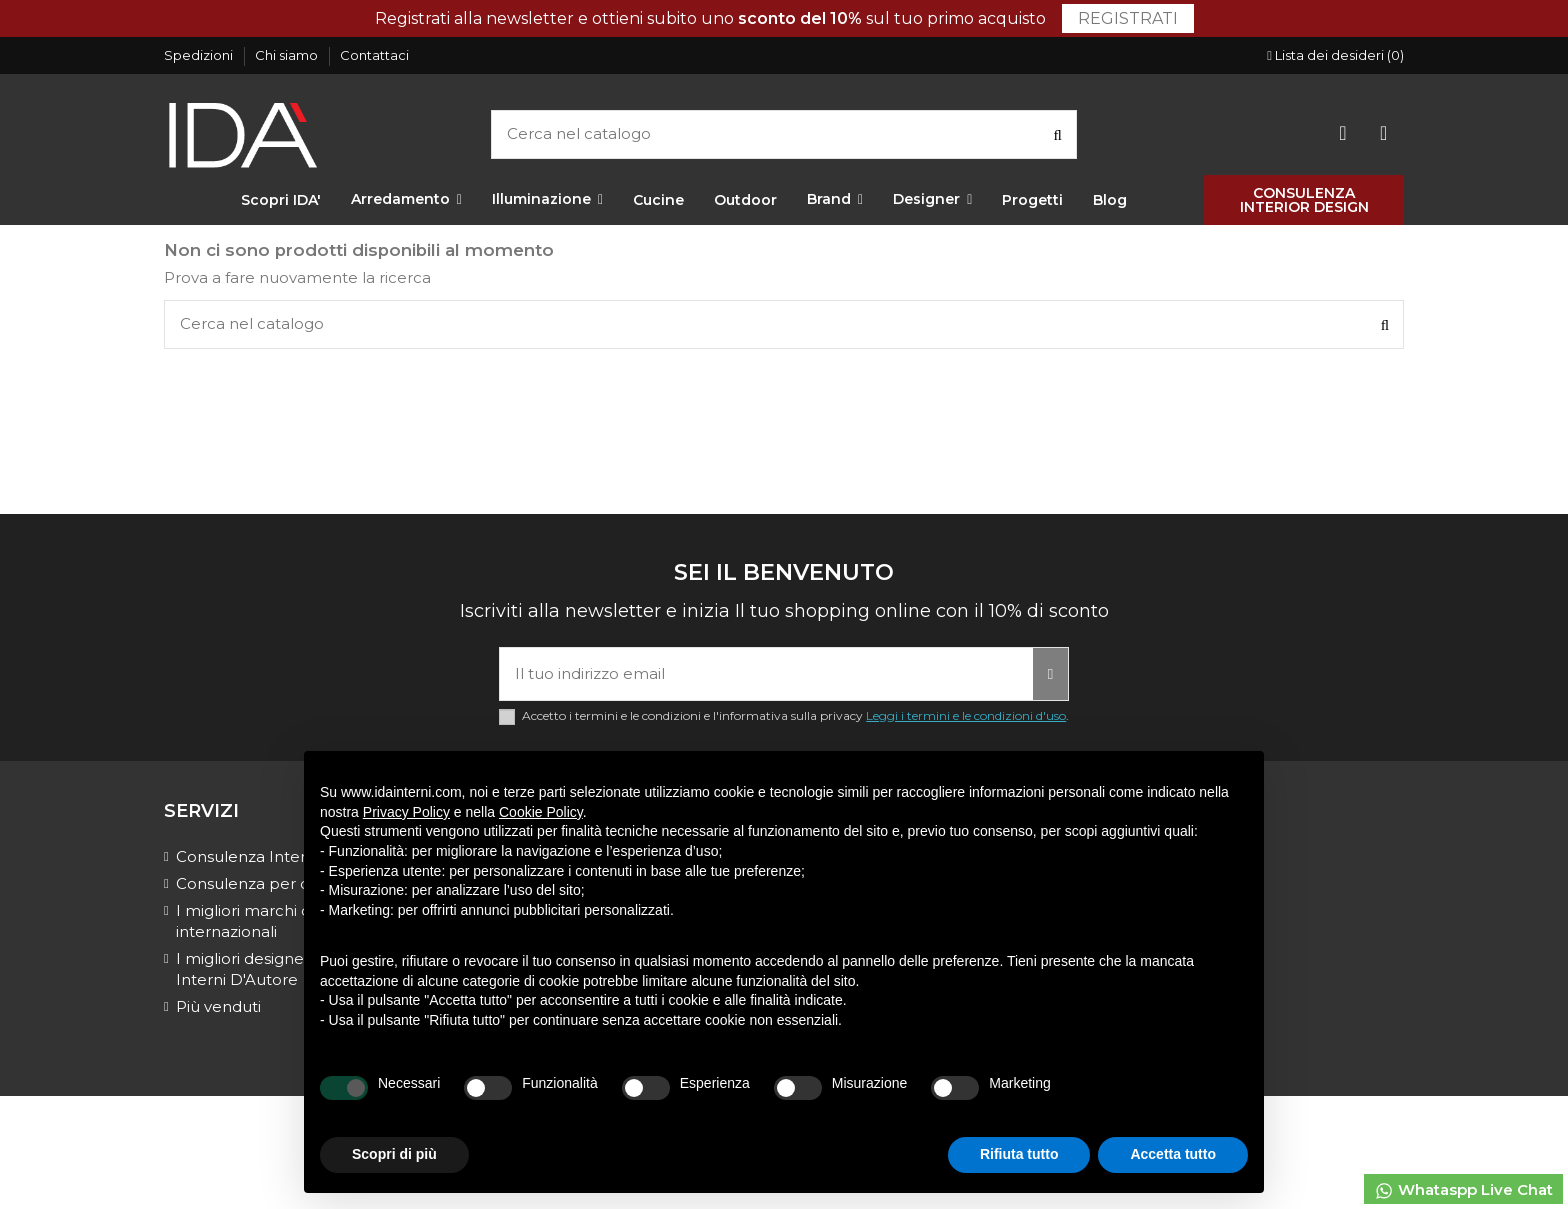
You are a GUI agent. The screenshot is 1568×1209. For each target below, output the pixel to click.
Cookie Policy (541, 812)
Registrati (1128, 18)
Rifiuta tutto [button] (1019, 1154)
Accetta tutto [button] (1173, 1154)
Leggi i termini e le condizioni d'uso (966, 715)
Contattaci (374, 55)
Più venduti (218, 1006)
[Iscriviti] (1050, 674)
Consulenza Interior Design (279, 856)
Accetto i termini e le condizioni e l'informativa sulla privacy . (795, 716)
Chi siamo (288, 55)
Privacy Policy (406, 812)
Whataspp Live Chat (1463, 1190)
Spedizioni (200, 55)
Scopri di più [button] (394, 1154)
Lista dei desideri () (1335, 55)
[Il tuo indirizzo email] (766, 674)
